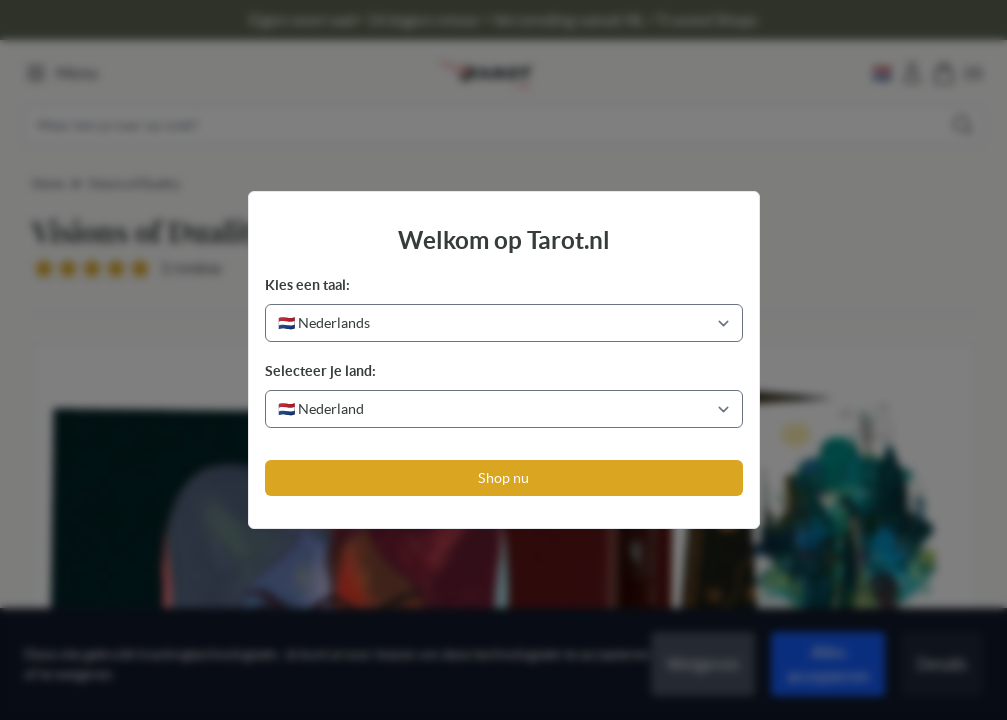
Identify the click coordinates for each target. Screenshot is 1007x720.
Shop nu (503, 478)
